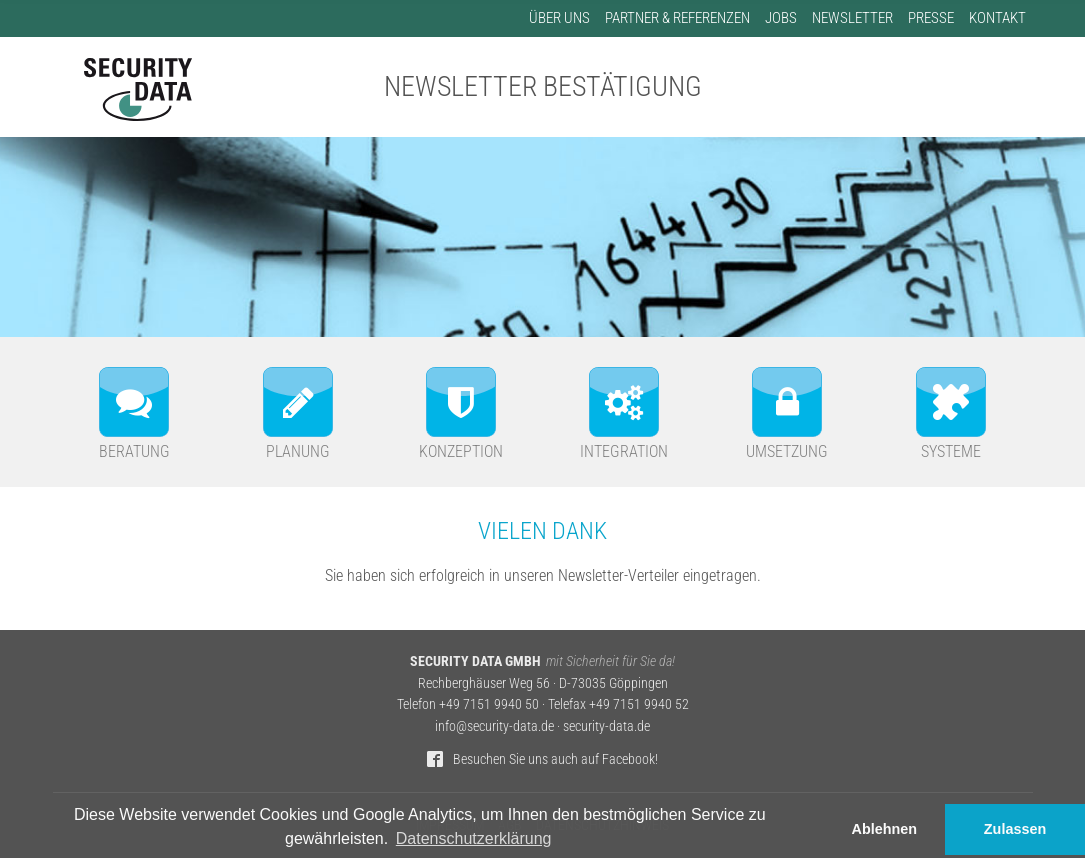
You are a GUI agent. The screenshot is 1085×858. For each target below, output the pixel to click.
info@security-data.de (494, 726)
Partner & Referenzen (677, 18)
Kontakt (997, 18)
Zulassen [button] (1015, 829)
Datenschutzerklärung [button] (474, 838)
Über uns (559, 18)
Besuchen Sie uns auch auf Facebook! (555, 759)
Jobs (781, 18)
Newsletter (852, 18)
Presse (931, 18)
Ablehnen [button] (885, 829)
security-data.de (606, 726)
